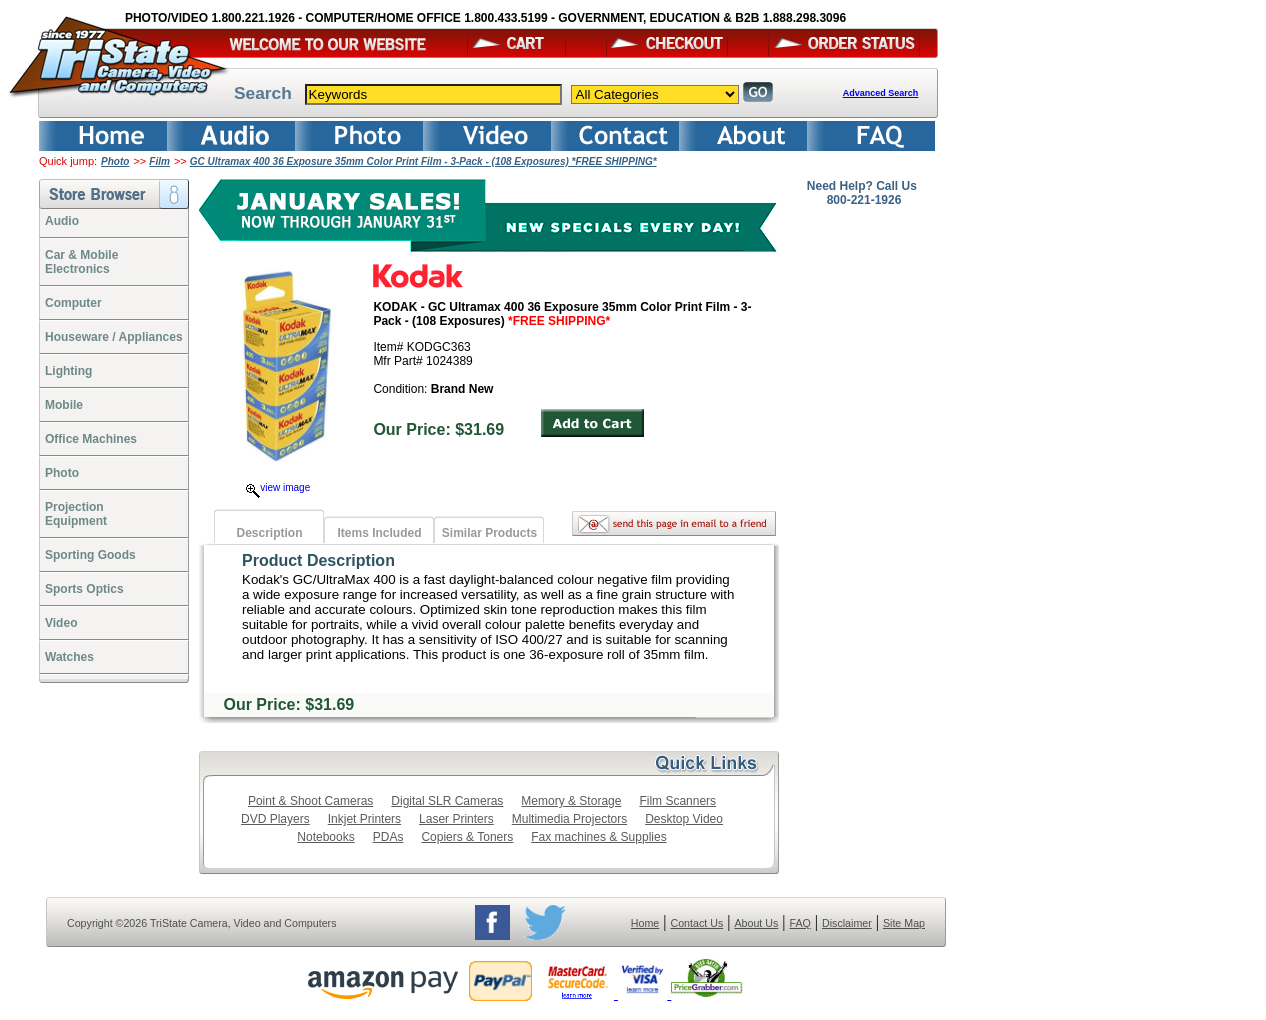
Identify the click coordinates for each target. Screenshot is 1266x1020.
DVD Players (275, 819)
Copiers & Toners (467, 837)
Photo (115, 161)
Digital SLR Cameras (447, 801)
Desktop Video (684, 819)
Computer (73, 303)
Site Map (904, 923)
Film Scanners (677, 801)
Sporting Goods (90, 555)
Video (61, 623)
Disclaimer (847, 923)
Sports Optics (84, 589)
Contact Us (697, 923)
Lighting (68, 371)
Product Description (318, 560)
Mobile (64, 405)
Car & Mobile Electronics (81, 262)
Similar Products (489, 533)
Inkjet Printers (364, 819)
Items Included (379, 533)
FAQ (799, 923)
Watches (69, 657)
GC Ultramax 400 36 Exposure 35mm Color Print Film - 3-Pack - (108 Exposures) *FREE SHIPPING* (423, 161)
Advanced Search (881, 93)
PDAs (388, 837)
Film (159, 161)
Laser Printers (456, 819)
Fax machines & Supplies (598, 837)
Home (645, 923)
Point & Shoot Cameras (310, 801)
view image (278, 487)
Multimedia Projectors (569, 819)
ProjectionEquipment (76, 514)
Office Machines (91, 439)
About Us (756, 923)
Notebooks (325, 837)
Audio (62, 221)
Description (269, 533)
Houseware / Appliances (114, 337)
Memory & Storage (571, 801)
